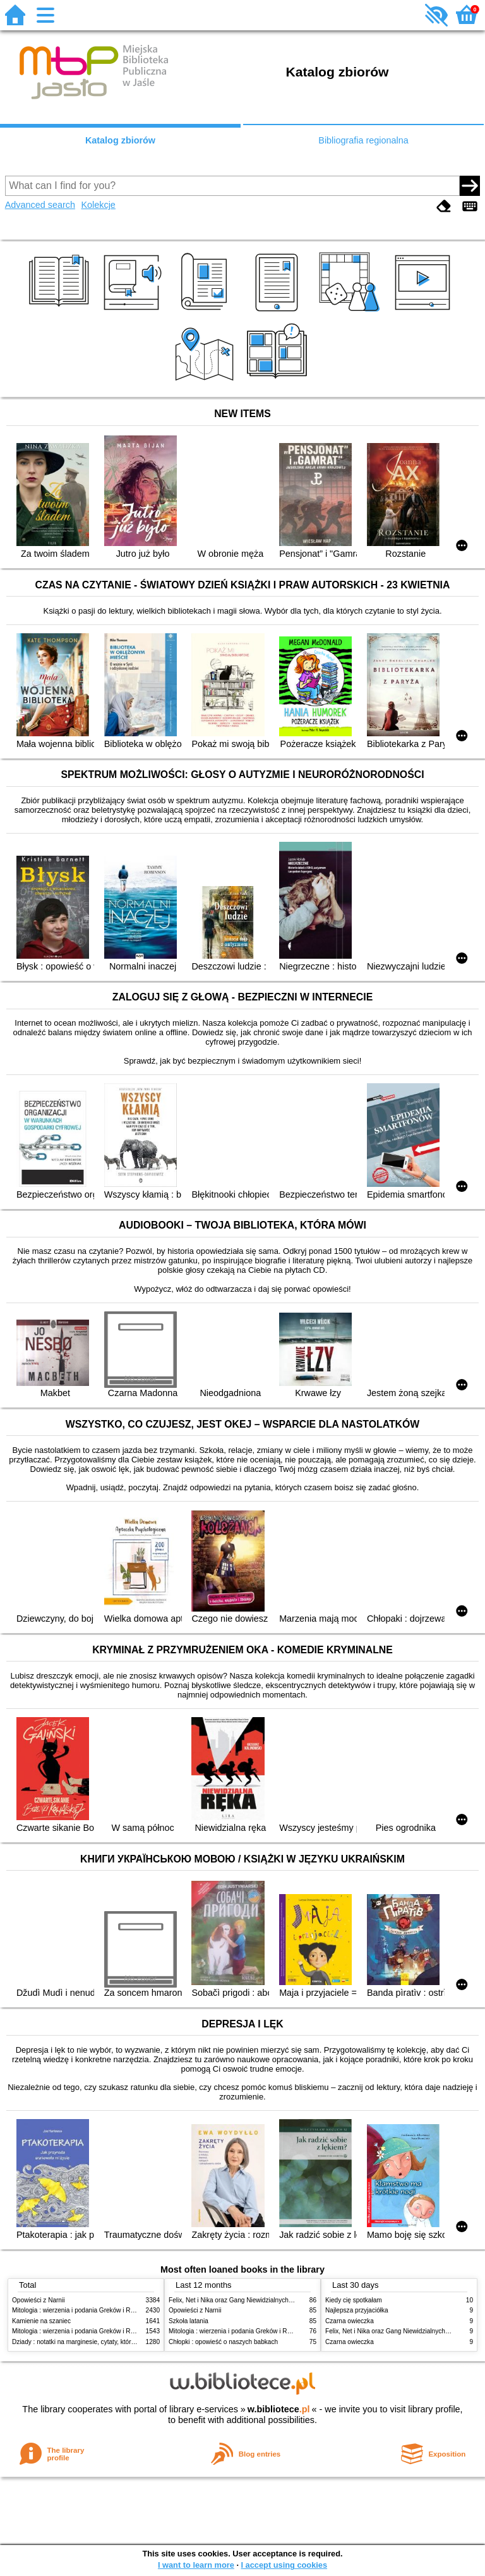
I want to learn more (196, 2565)
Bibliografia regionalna (363, 140)
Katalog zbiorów (120, 140)
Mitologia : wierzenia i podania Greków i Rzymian (81, 2310)
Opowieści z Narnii (38, 2300)
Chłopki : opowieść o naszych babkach (223, 2341)
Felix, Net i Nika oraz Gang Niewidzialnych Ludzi (237, 2300)
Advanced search (40, 205)
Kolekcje (98, 205)
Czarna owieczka (349, 2321)
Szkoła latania (188, 2321)
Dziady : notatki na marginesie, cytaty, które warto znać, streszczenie (109, 2341)
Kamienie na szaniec (41, 2321)
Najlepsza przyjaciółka (356, 2310)
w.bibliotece (279, 2409)
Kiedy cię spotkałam (353, 2300)
